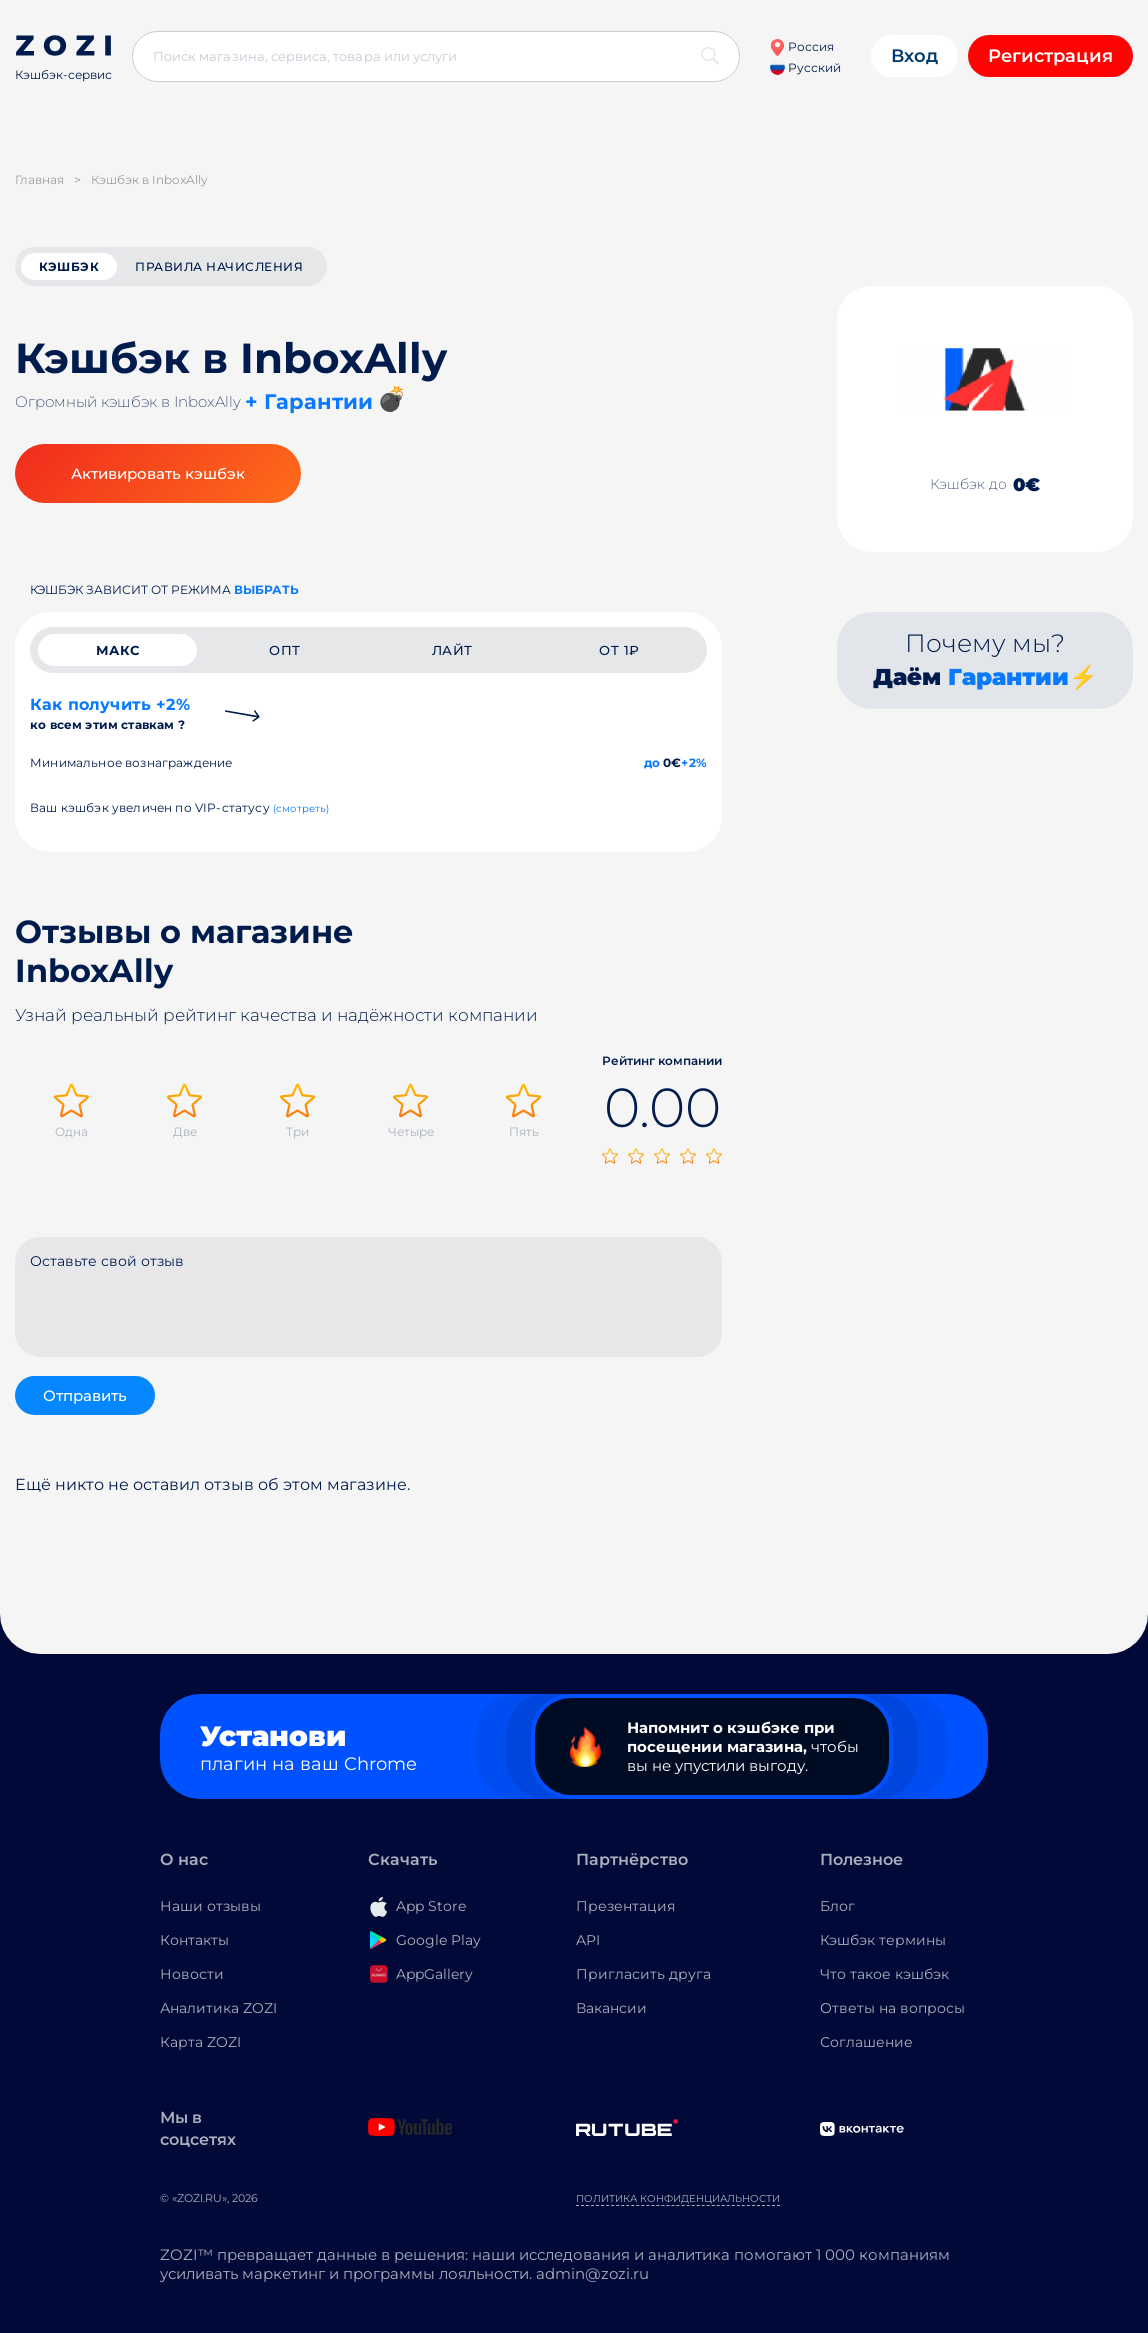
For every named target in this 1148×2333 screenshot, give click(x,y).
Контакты (194, 1940)
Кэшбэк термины (883, 1940)
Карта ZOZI (200, 2042)
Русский (805, 67)
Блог (837, 1906)
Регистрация (1050, 56)
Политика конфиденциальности (678, 2198)
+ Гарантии (309, 401)
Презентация (625, 1906)
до (652, 762)
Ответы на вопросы (892, 2008)
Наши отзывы (210, 1906)
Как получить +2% (110, 713)
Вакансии (611, 2008)
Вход (914, 56)
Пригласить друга (643, 1974)
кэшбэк (69, 266)
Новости (192, 1974)
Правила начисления (219, 266)
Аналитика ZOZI (218, 2008)
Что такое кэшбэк (884, 1974)
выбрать (266, 589)
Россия (801, 46)
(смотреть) (301, 808)
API (588, 1940)
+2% (694, 762)
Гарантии (1008, 677)
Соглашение (866, 2042)
